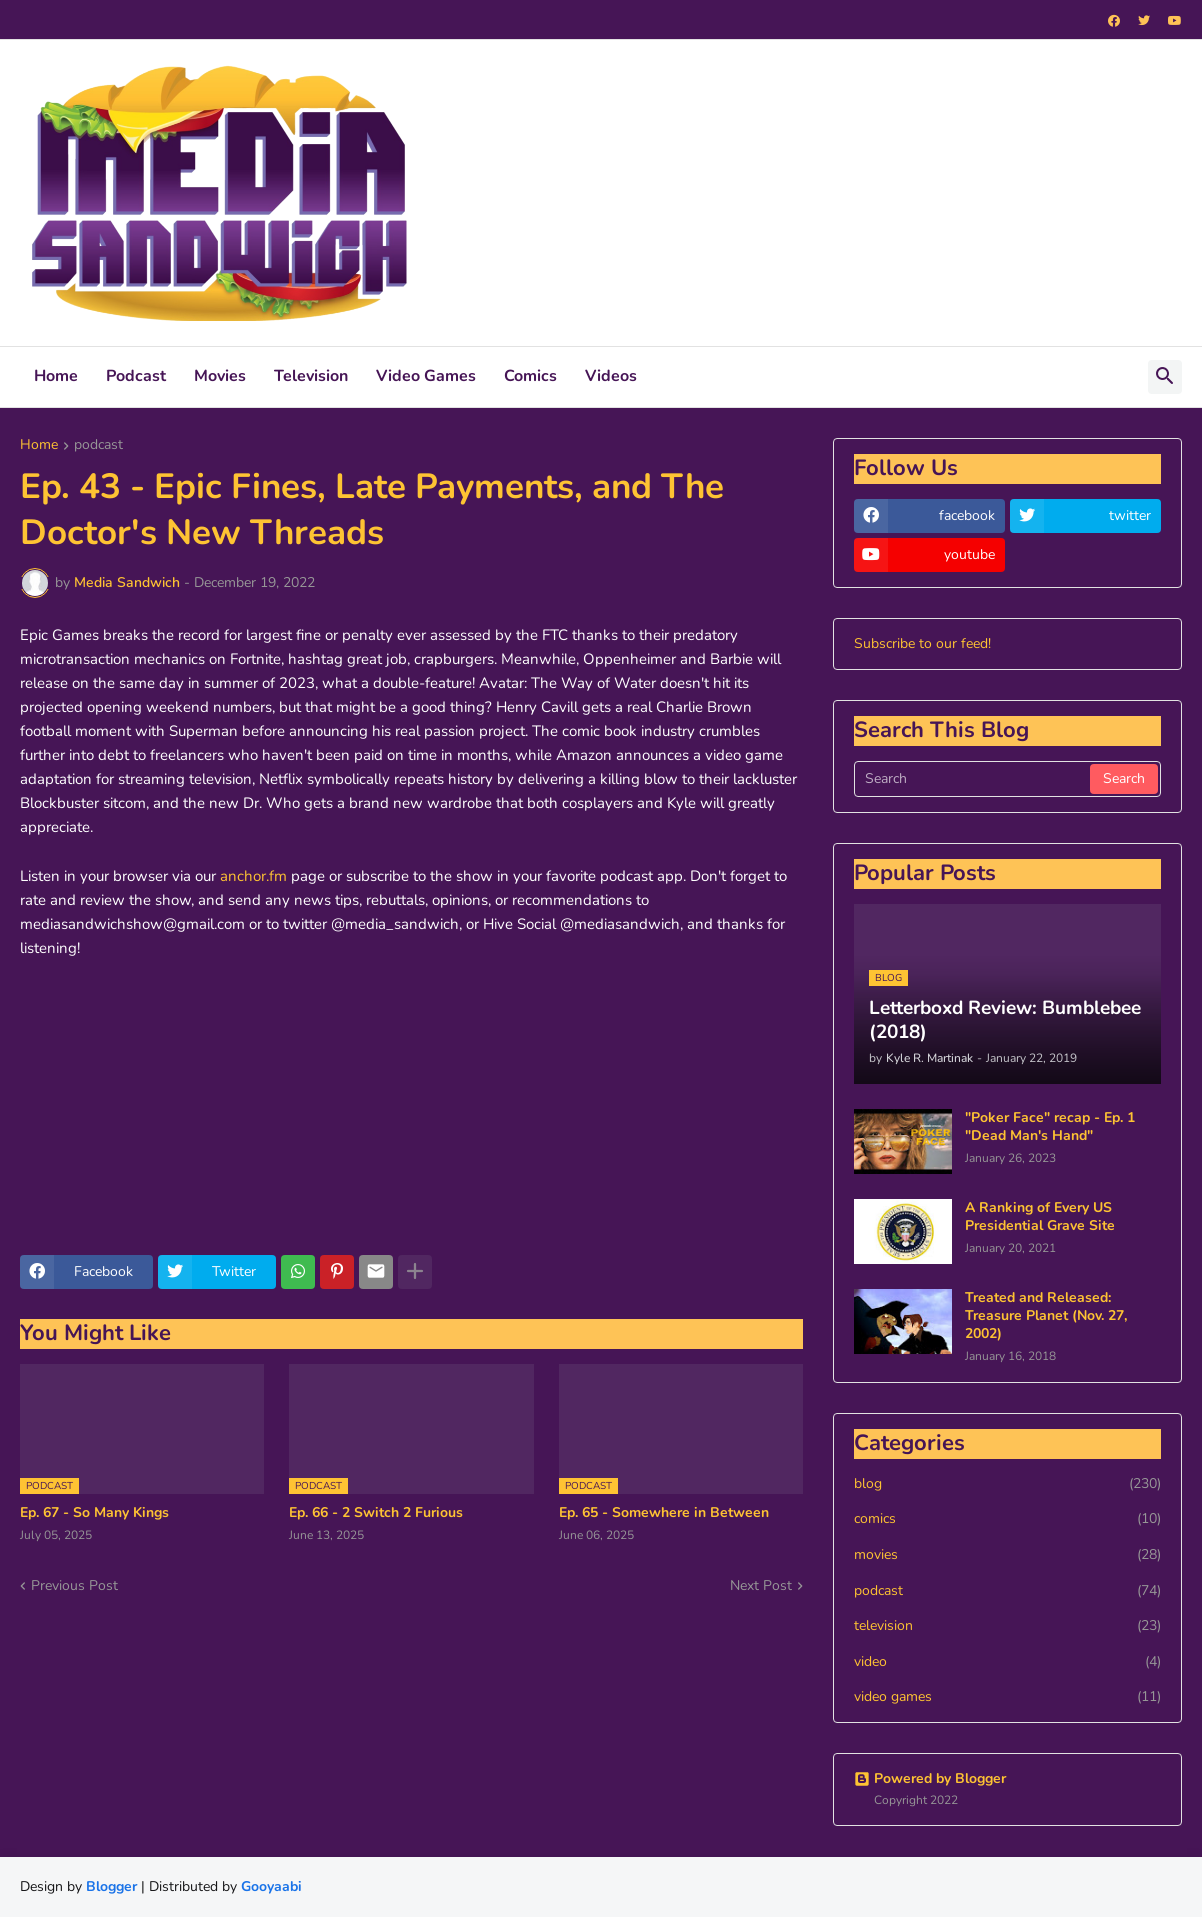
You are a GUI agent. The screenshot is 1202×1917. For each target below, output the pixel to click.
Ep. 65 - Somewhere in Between (664, 1513)
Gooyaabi (271, 1886)
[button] (1165, 377)
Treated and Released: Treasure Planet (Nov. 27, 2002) (1046, 1316)
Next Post (761, 1585)
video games (1007, 1697)
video (1007, 1662)
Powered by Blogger (930, 1778)
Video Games (426, 376)
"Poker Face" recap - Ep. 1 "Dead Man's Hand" (1050, 1127)
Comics (530, 376)
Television (311, 376)
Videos (611, 376)
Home (56, 376)
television (1007, 1626)
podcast (98, 446)
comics (1007, 1519)
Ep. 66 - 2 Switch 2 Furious (376, 1513)
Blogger (111, 1886)
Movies (220, 376)
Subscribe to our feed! (922, 643)
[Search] (973, 779)
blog (1007, 1484)
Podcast (136, 376)
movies (1007, 1555)
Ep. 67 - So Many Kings (94, 1513)
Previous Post (74, 1585)
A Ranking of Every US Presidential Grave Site (1040, 1217)
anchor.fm (253, 876)
